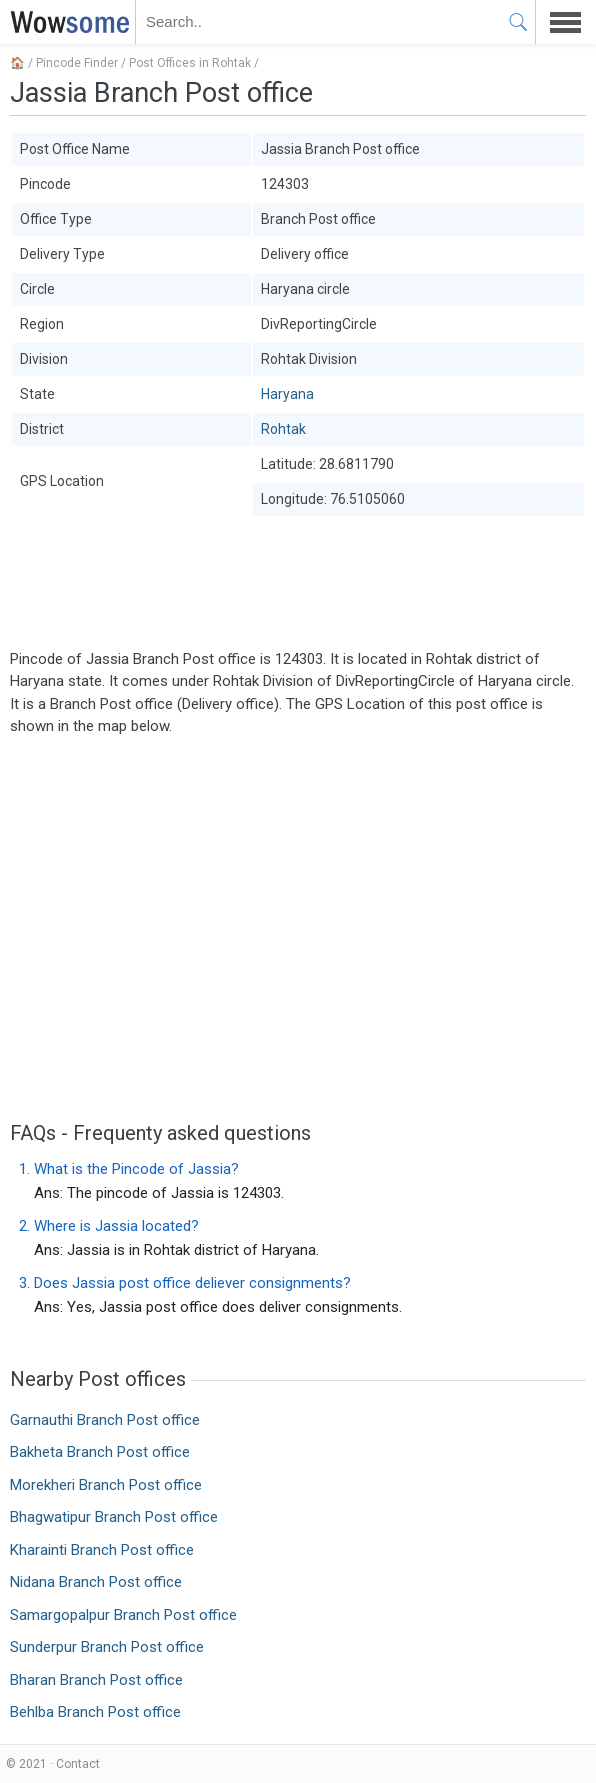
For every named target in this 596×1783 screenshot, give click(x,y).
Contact (78, 1764)
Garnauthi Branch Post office (105, 1420)
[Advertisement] (298, 583)
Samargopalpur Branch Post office (123, 1615)
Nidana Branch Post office (96, 1582)
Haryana (287, 394)
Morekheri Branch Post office (106, 1485)
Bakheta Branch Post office (100, 1452)
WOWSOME (66, 22)
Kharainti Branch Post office (102, 1550)
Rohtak (283, 429)
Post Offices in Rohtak (190, 63)
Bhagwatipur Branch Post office (114, 1517)
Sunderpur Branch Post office (107, 1647)
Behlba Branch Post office (95, 1712)
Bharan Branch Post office (96, 1680)
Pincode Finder (77, 63)
